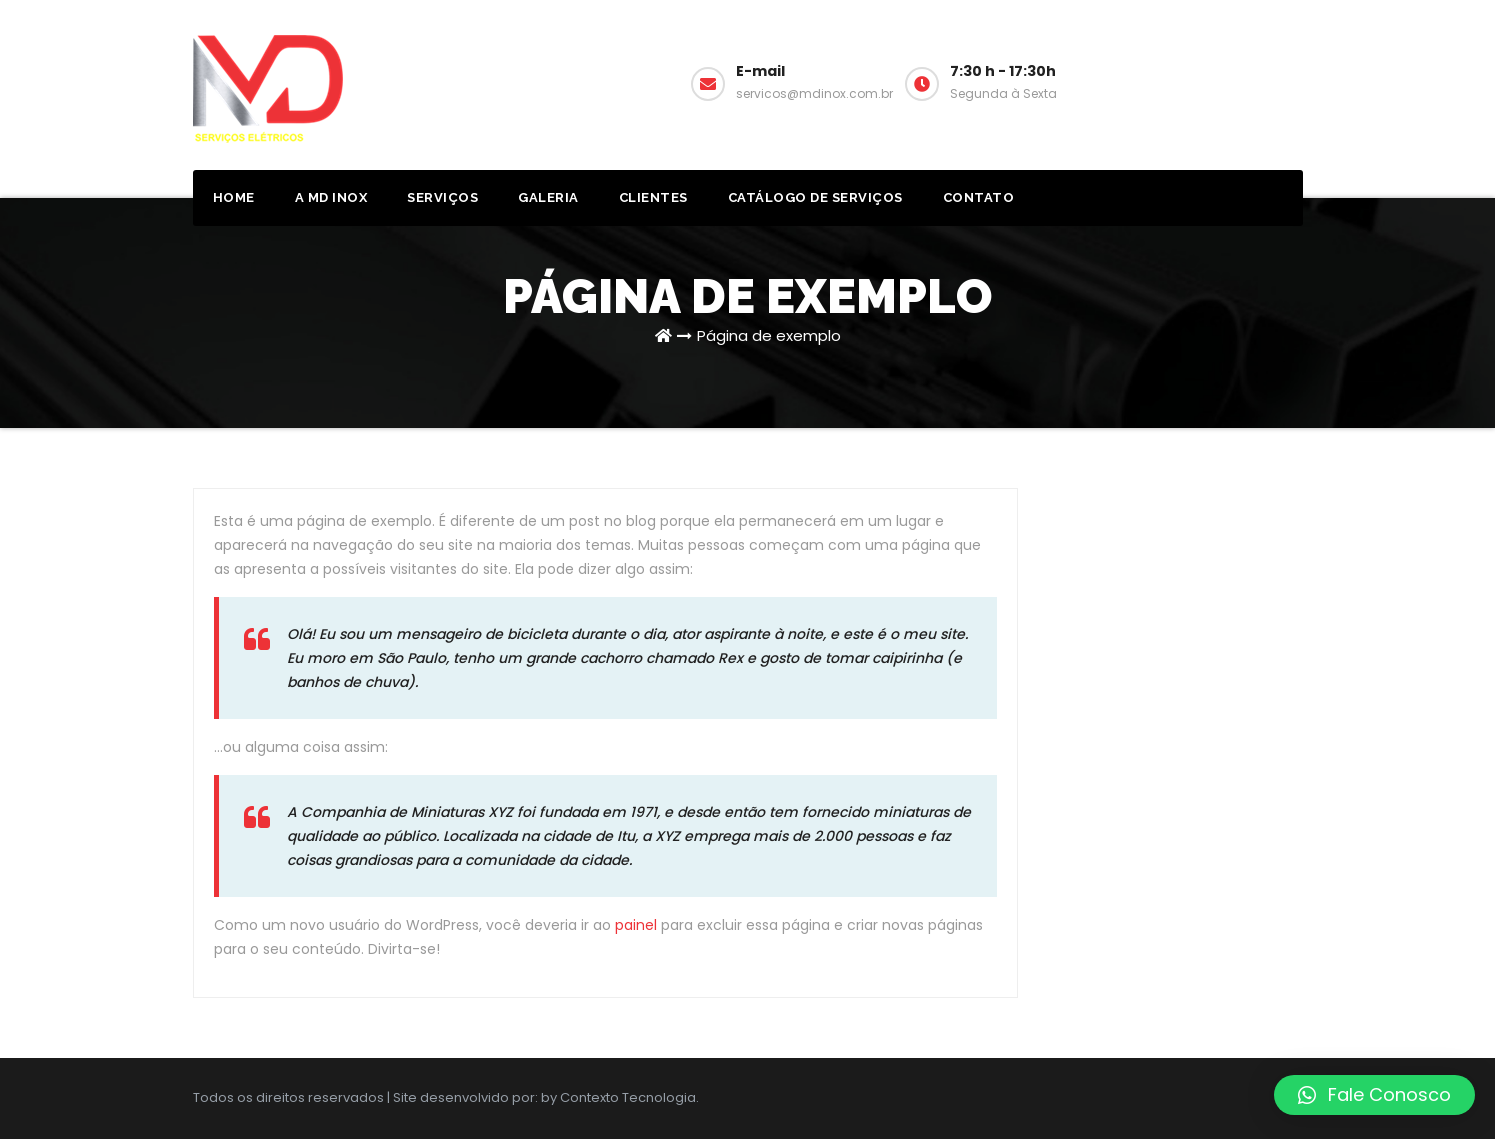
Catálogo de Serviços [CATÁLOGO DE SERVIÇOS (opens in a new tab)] (815, 197)
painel (636, 925)
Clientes (653, 197)
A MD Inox (331, 197)
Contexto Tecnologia (628, 1097)
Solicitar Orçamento (1241, 80)
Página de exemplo (769, 335)
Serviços (442, 197)
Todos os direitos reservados (290, 1097)
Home (234, 197)
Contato (979, 197)
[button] (1374, 1095)
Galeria (548, 197)
